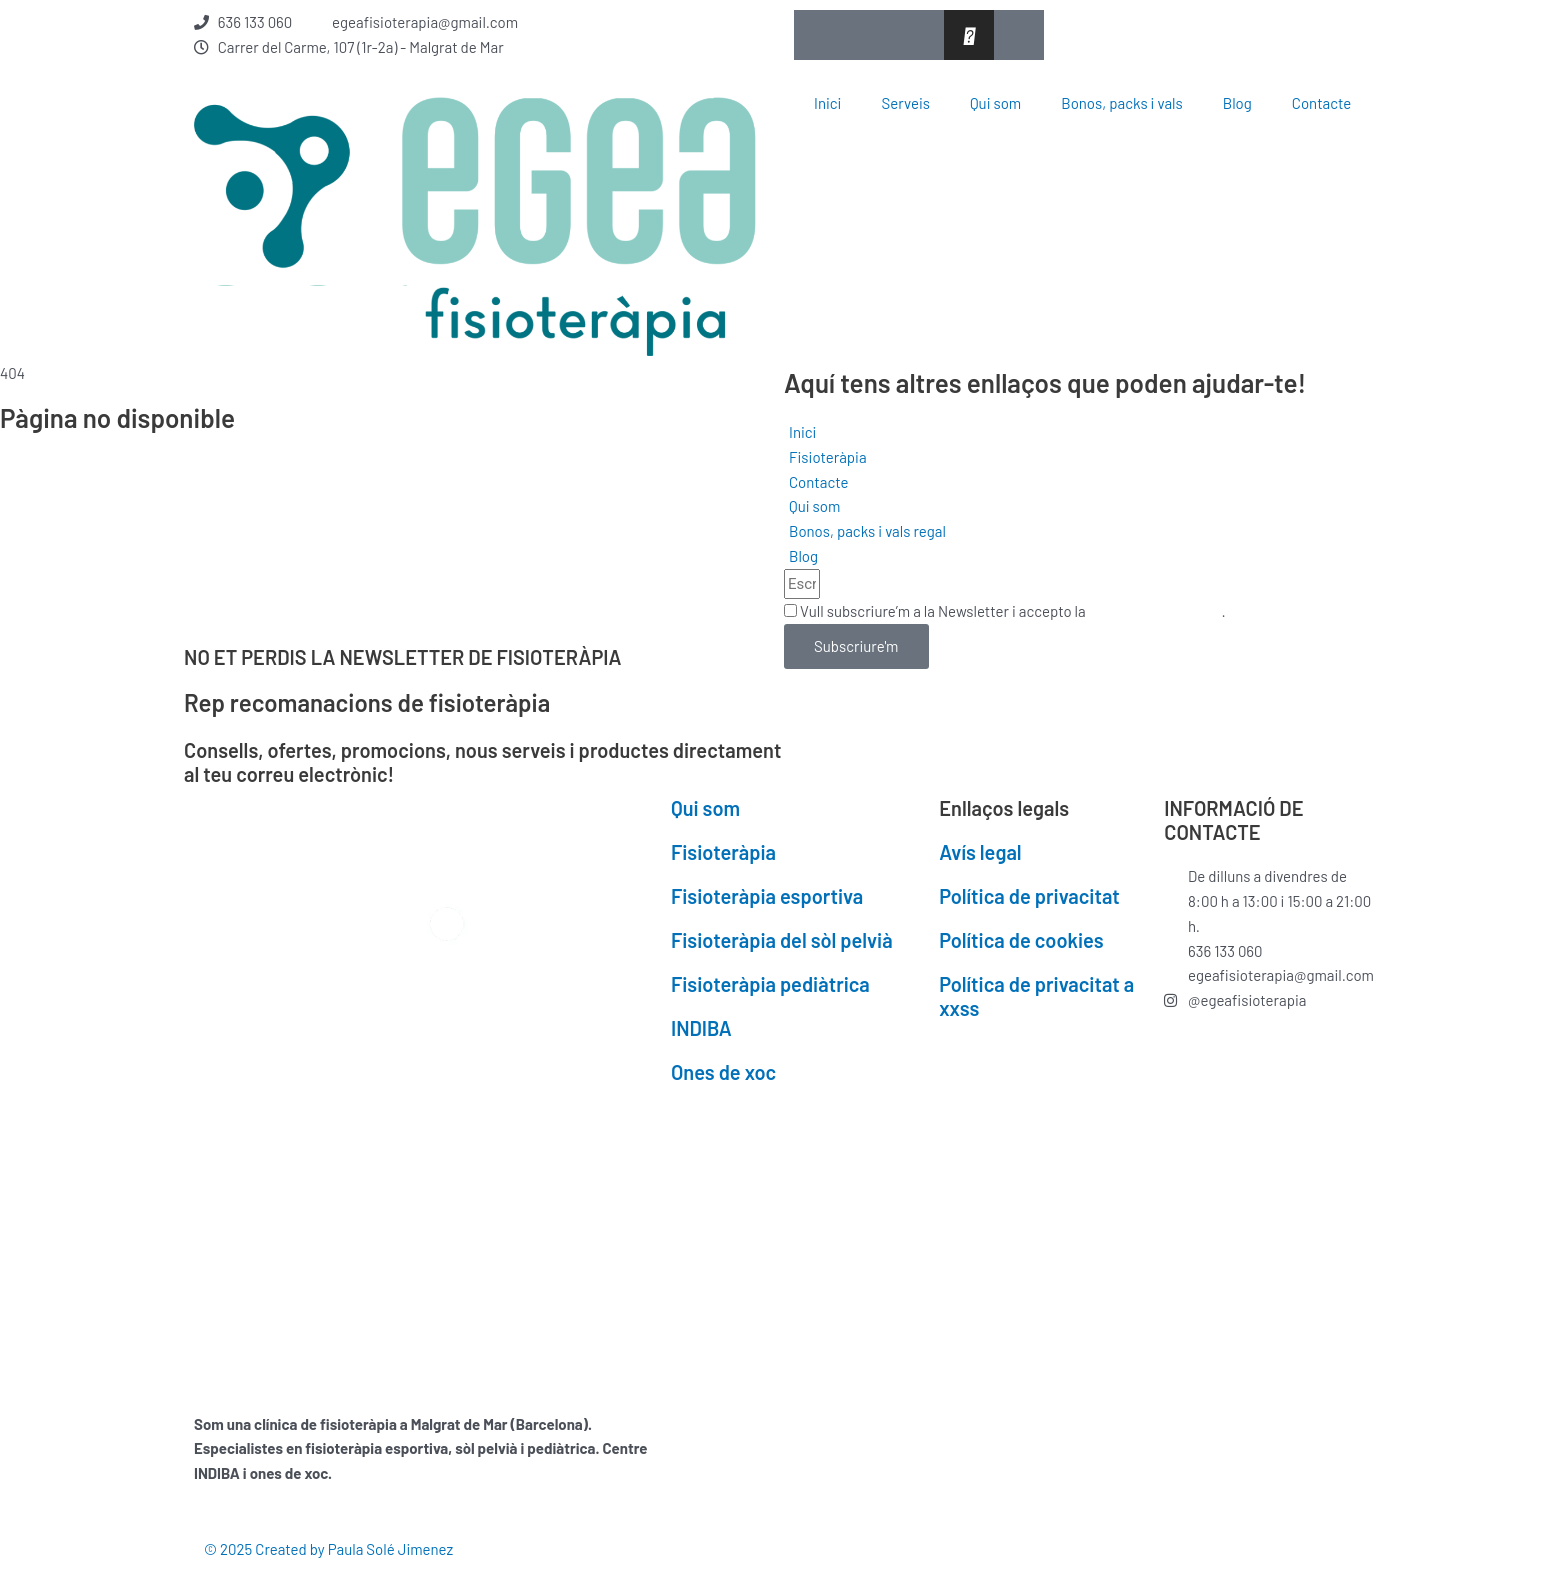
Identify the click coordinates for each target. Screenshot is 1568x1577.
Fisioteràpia (723, 852)
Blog (1237, 103)
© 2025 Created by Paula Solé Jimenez (328, 1549)
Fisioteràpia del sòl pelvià (782, 940)
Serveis (905, 103)
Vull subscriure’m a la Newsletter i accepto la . (1013, 611)
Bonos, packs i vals (1121, 103)
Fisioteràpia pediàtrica (770, 984)
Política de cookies (1021, 940)
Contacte (1322, 103)
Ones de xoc (723, 1072)
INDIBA (701, 1028)
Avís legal (980, 852)
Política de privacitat (1155, 611)
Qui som (995, 103)
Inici (827, 103)
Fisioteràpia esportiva (767, 896)
